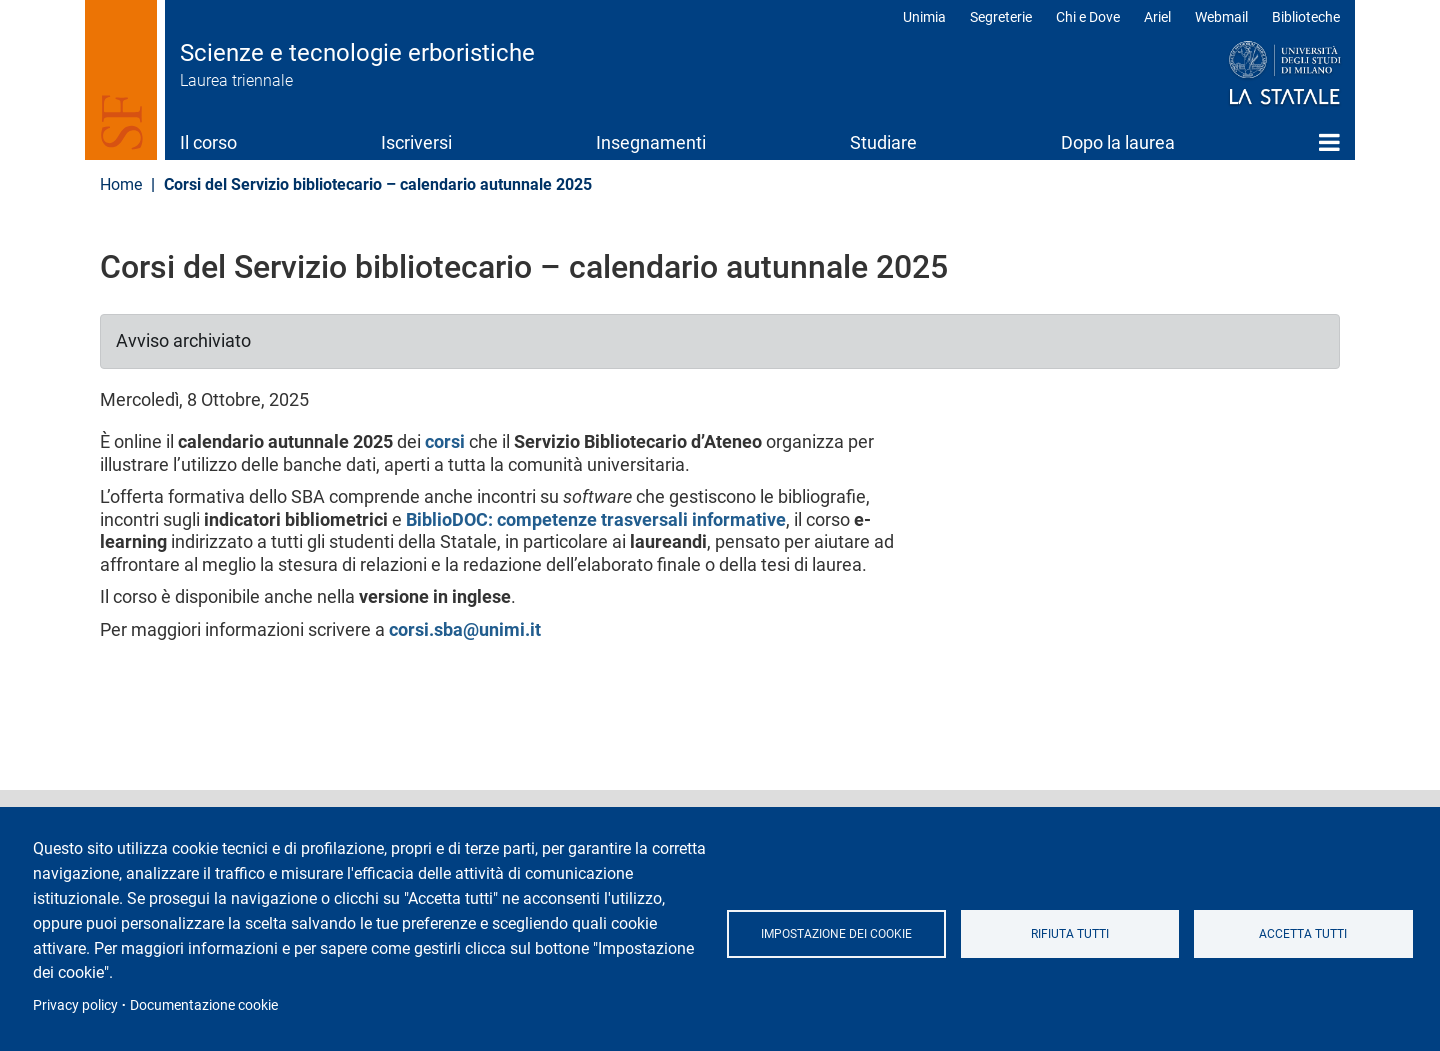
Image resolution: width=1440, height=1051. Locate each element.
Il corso (208, 142)
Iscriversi (416, 142)
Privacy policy (75, 1005)
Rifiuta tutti (1070, 934)
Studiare (883, 142)
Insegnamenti (651, 142)
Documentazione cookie (204, 1005)
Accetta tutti (1303, 934)
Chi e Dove (1088, 17)
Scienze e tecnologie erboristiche (357, 53)
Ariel (1157, 17)
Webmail (1221, 17)
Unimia (924, 17)
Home (1329, 142)
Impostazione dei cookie (836, 934)
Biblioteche (1306, 17)
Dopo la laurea (1118, 142)
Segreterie (1001, 17)
